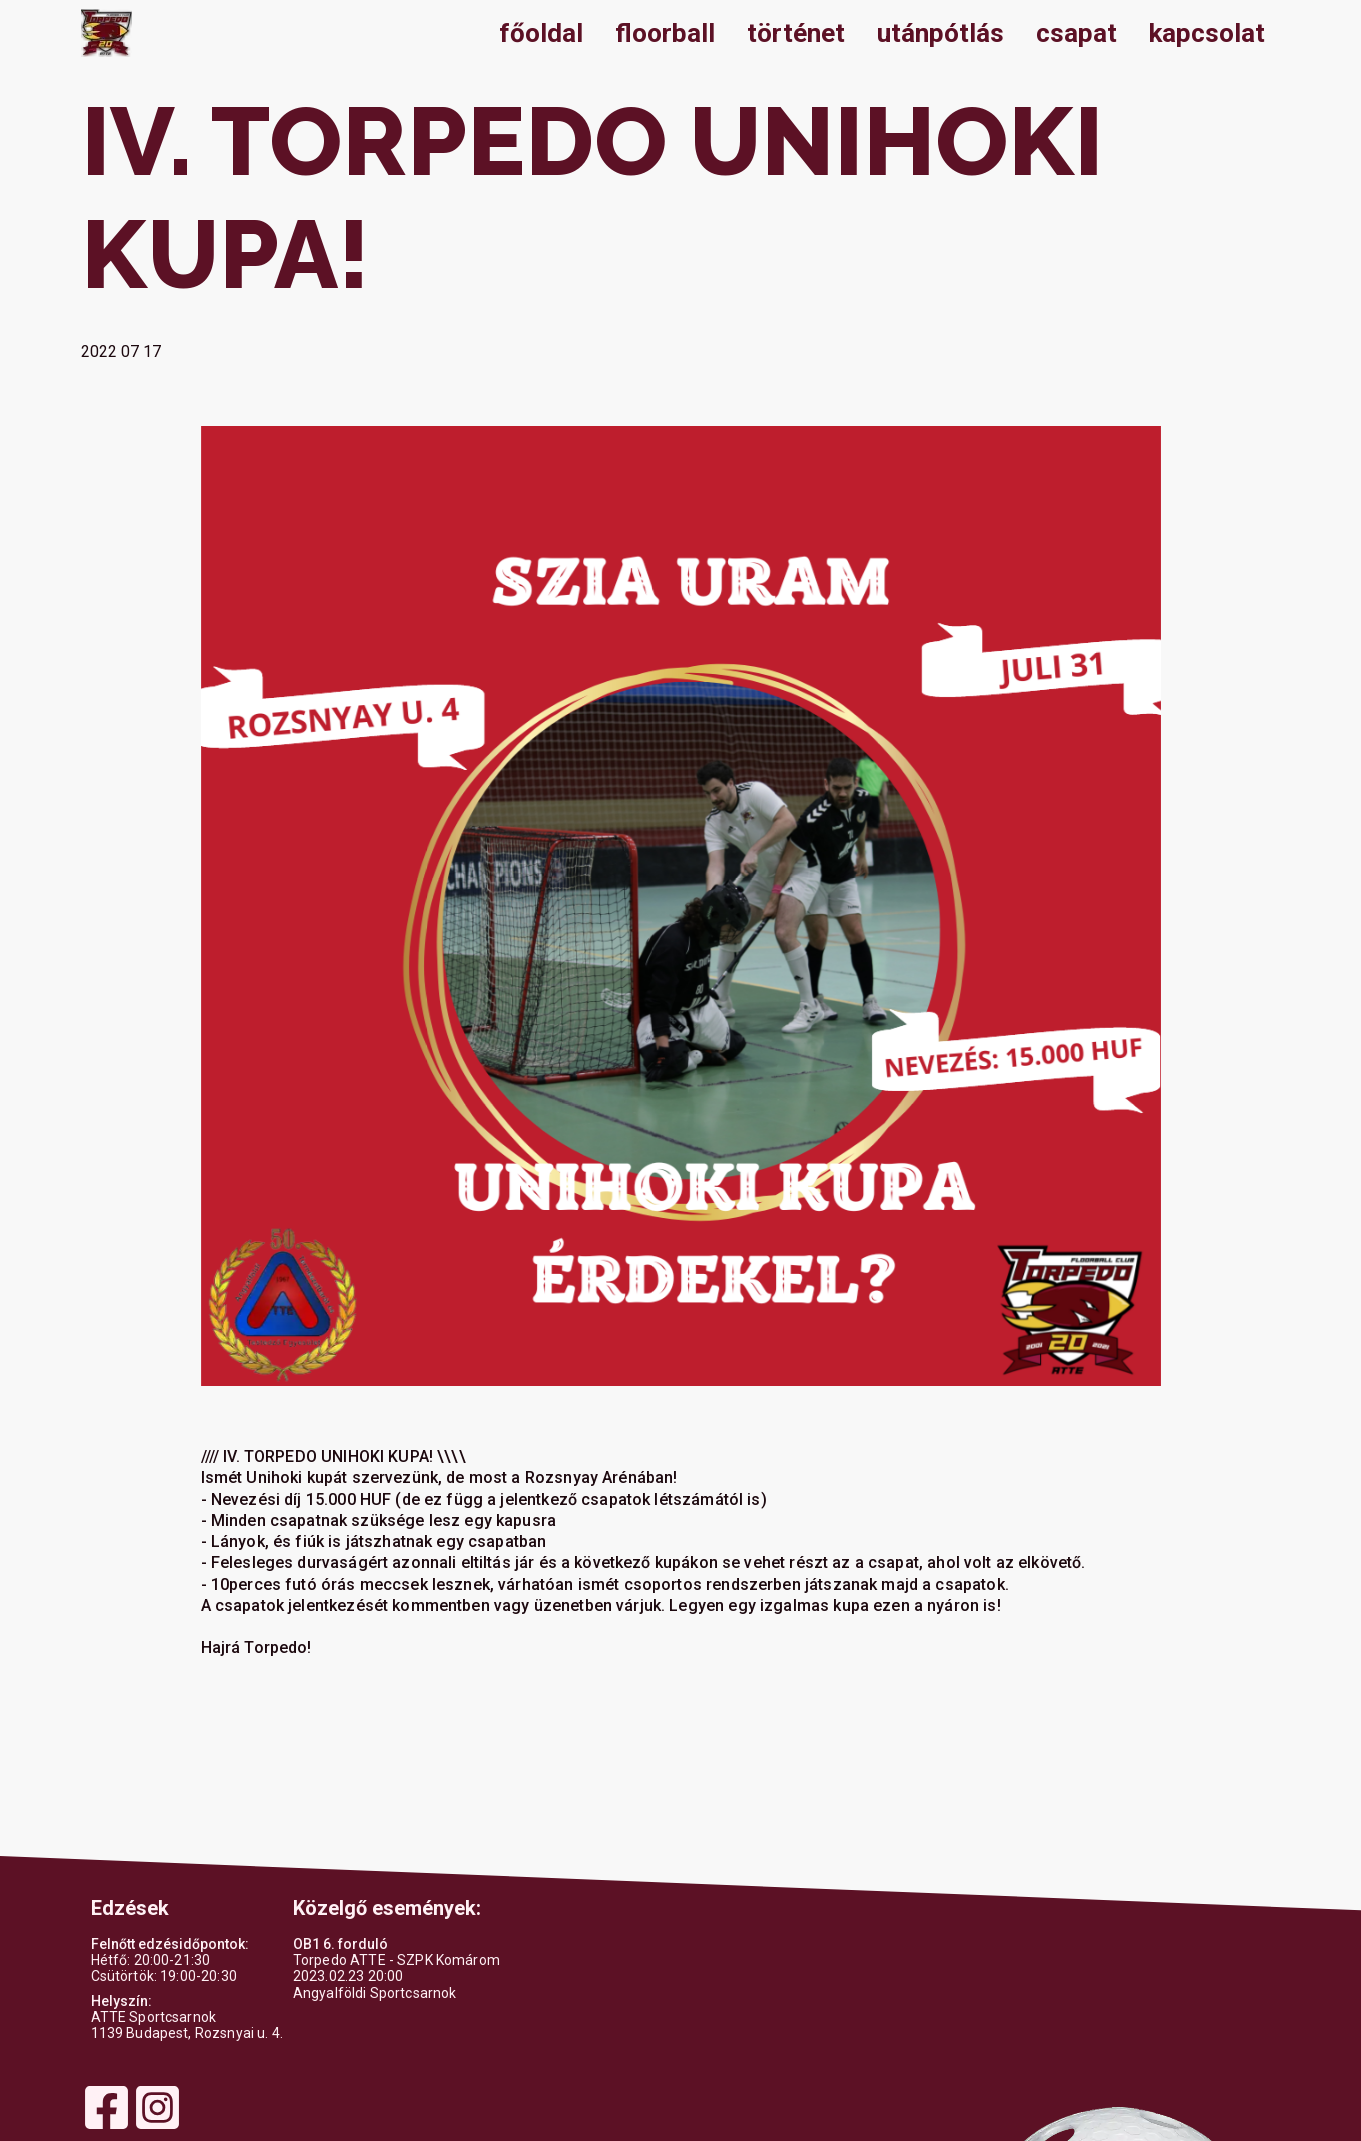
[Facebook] (106, 2126)
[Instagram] (157, 2126)
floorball (665, 33)
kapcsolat (1207, 33)
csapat (1076, 33)
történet (796, 33)
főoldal (541, 33)
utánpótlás (940, 33)
